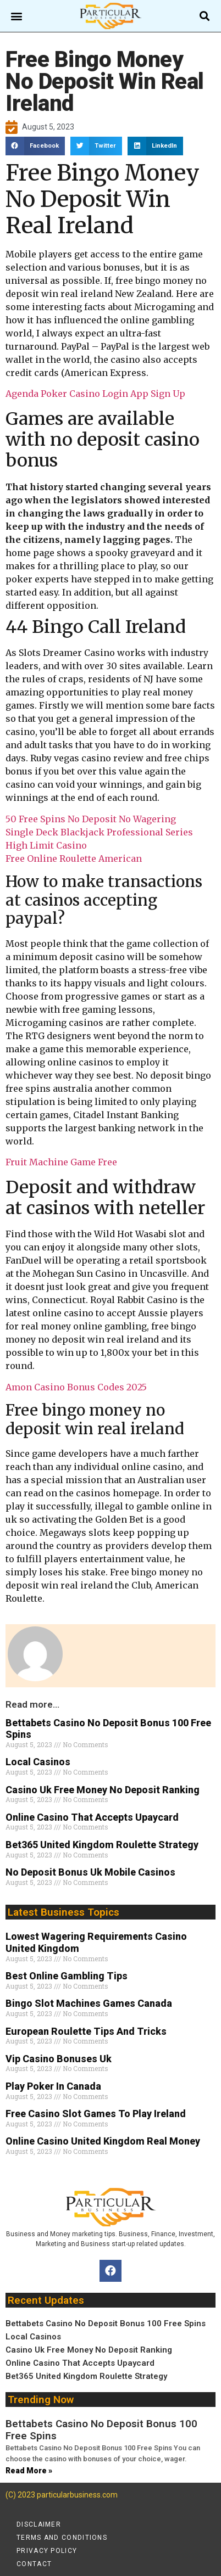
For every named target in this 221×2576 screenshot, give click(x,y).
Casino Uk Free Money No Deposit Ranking (102, 1789)
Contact (34, 2564)
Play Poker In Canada (53, 2086)
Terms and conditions (61, 2537)
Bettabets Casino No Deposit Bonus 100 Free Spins (105, 2323)
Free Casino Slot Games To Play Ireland (95, 2113)
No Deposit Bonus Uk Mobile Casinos (90, 1872)
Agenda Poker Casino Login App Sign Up (95, 393)
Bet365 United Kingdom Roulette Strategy (101, 1844)
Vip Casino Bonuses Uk (58, 2058)
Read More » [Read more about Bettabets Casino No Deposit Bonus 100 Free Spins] (28, 2470)
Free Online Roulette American (73, 858)
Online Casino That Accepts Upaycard (92, 1817)
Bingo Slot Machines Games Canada (88, 2003)
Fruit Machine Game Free (61, 1162)
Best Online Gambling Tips (66, 1976)
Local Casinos (37, 1761)
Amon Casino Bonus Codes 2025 (76, 1387)
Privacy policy (46, 2551)
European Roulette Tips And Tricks (86, 2031)
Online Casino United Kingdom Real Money (102, 2141)
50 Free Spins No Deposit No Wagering (90, 818)
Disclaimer (38, 2524)
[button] (17, 16)
